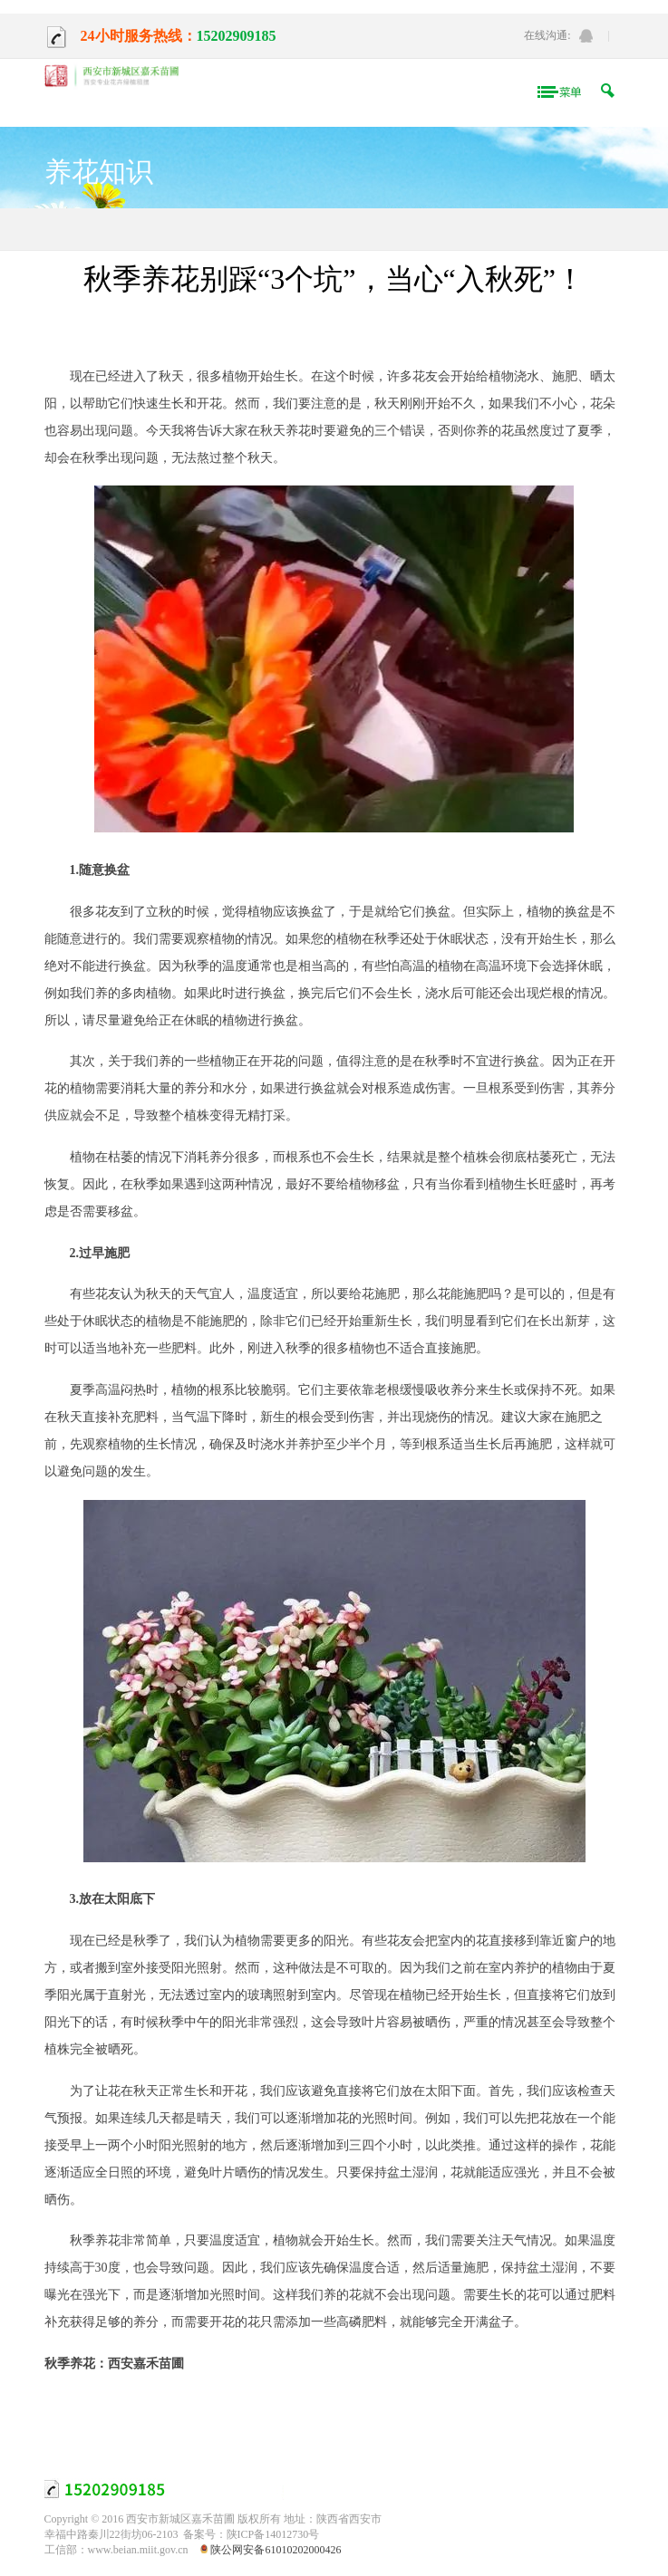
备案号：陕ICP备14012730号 (251, 2534)
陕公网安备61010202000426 (275, 2549)
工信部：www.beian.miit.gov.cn (116, 2549)
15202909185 (236, 35)
